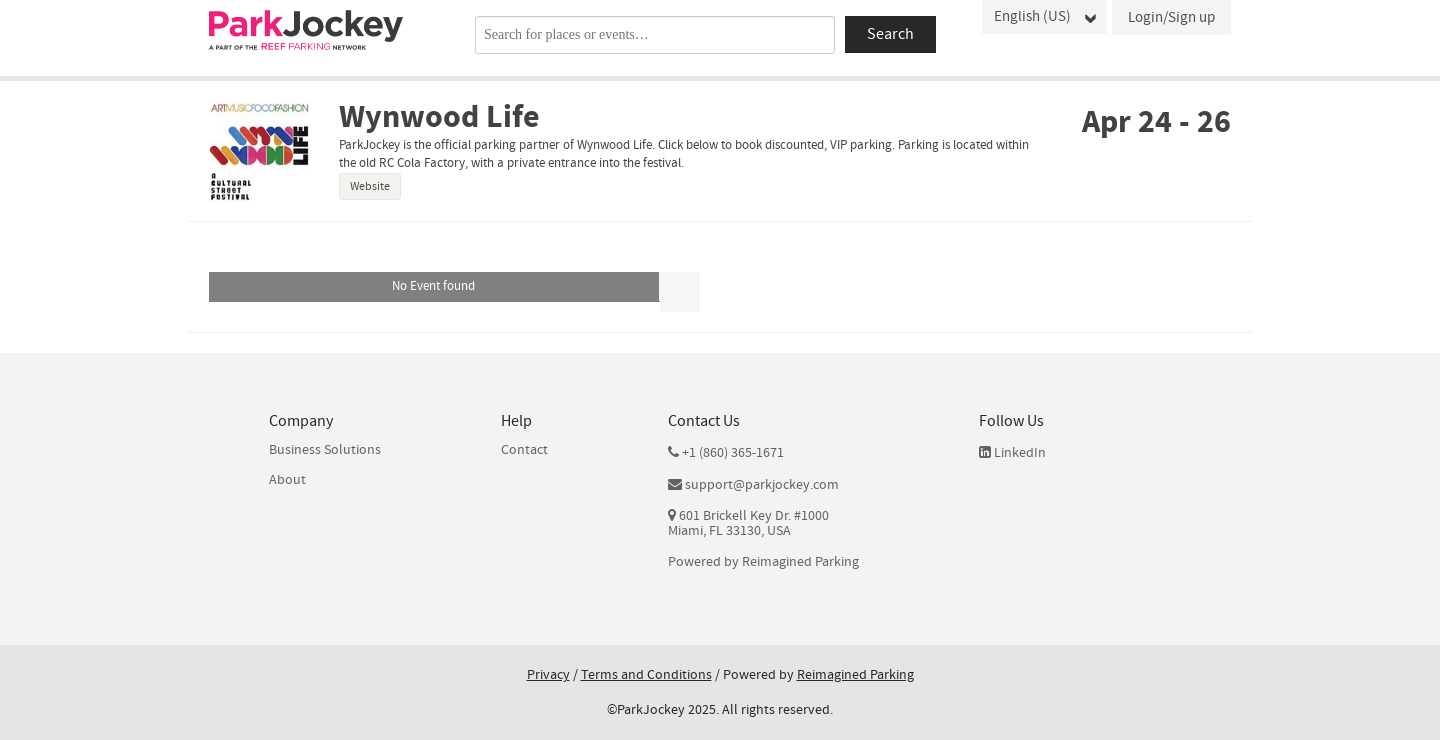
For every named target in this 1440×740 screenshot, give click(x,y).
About (287, 480)
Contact (524, 450)
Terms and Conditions (646, 675)
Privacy (548, 675)
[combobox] (655, 35)
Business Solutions (325, 450)
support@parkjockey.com (762, 485)
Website (370, 186)
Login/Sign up (1171, 17)
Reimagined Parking (800, 562)
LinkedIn (1012, 453)
